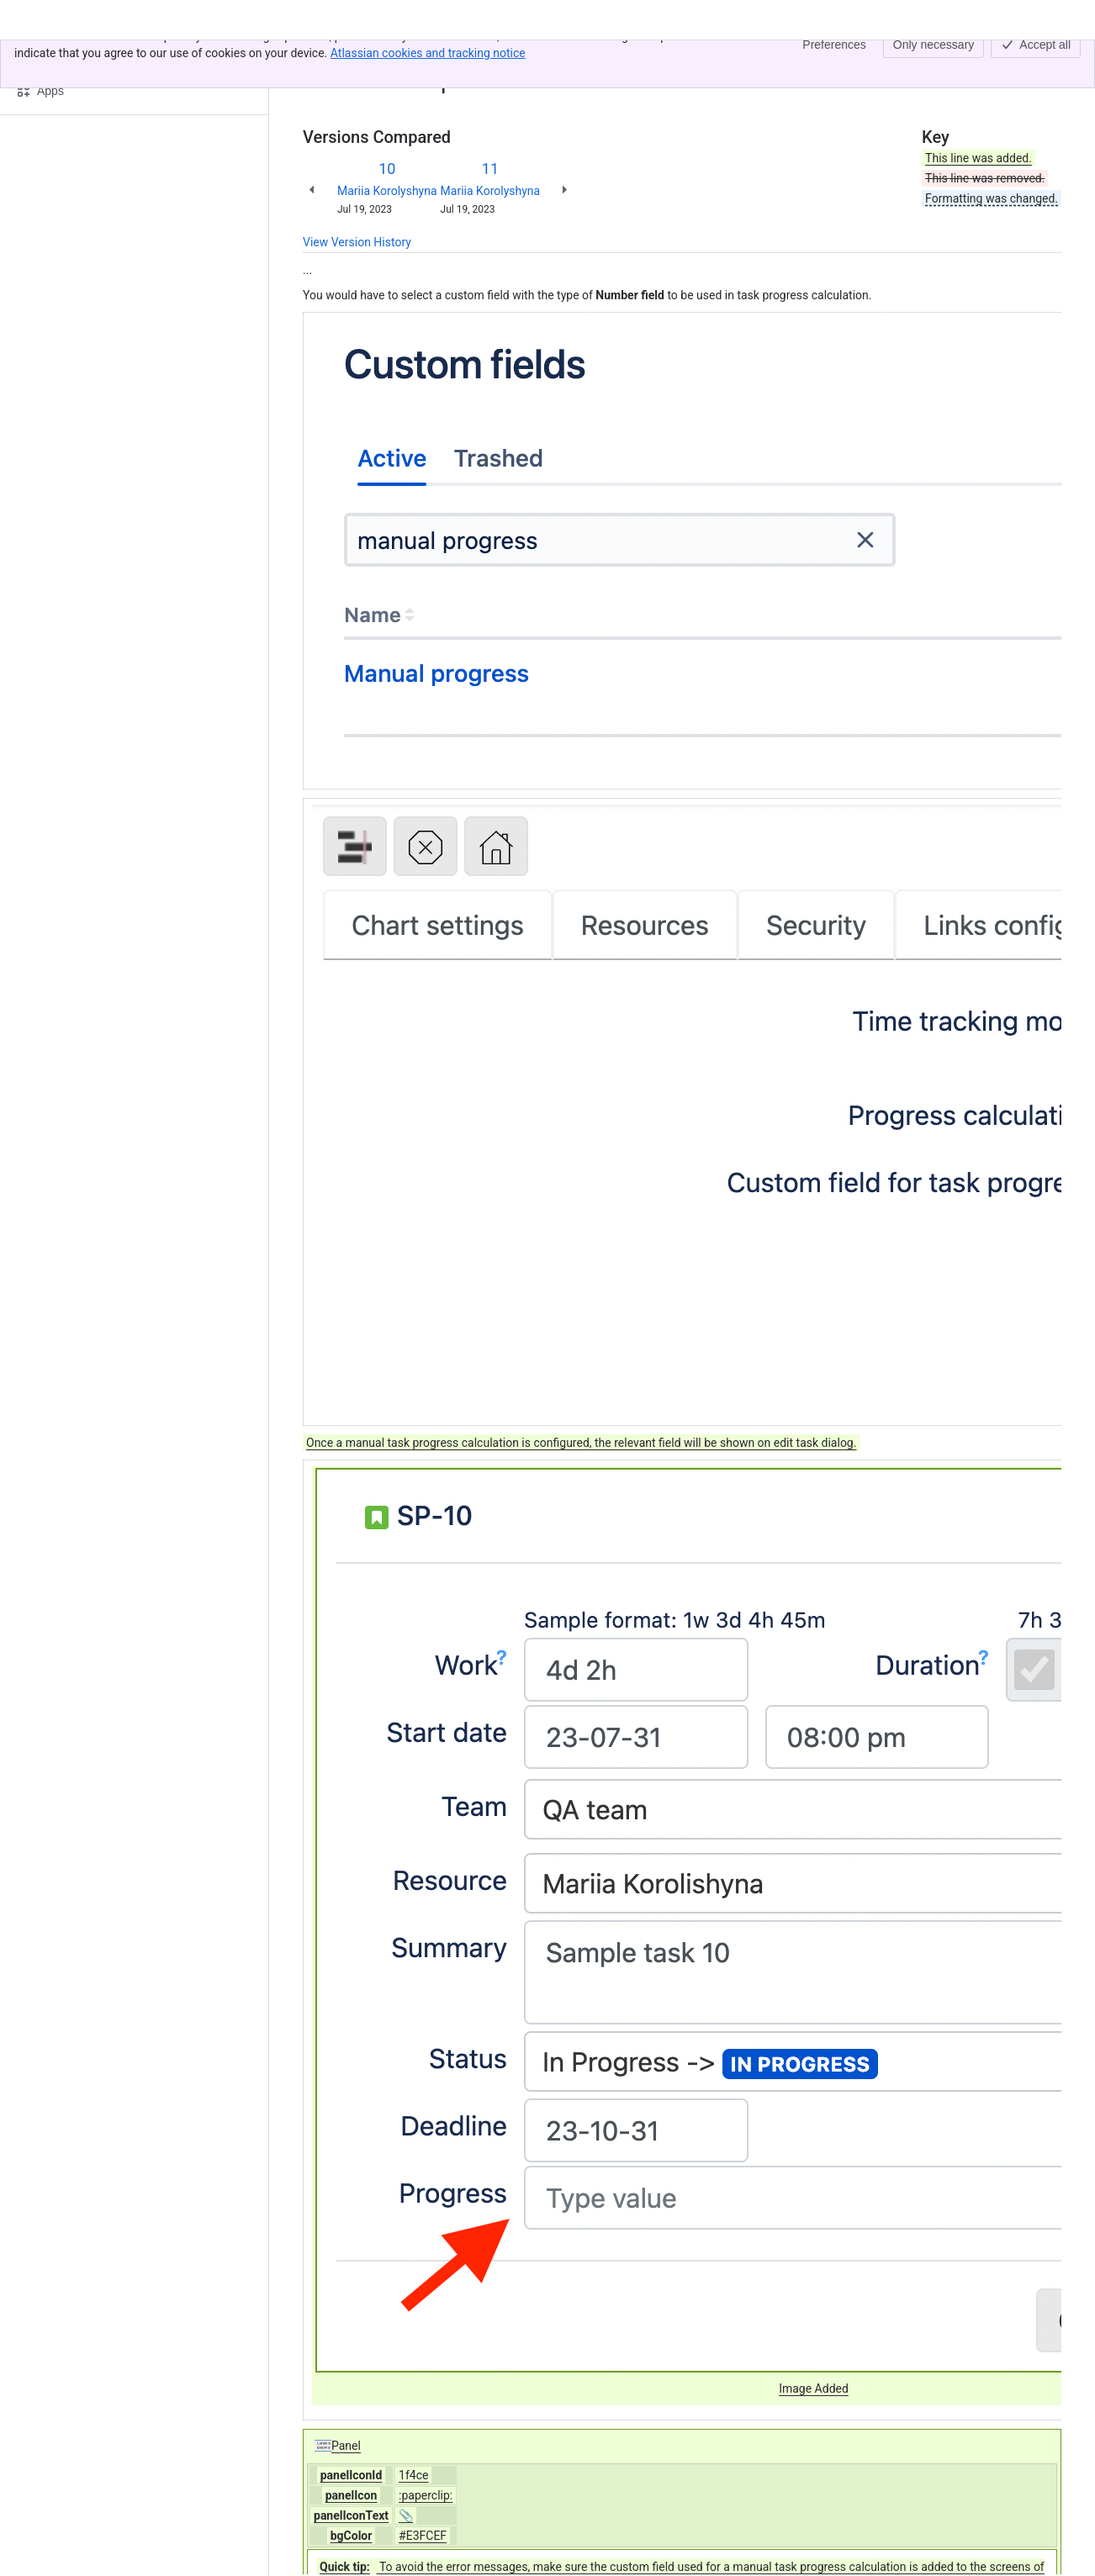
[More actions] (1045, 62)
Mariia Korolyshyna (387, 191)
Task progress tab (425, 57)
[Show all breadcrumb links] (360, 57)
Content (323, 57)
